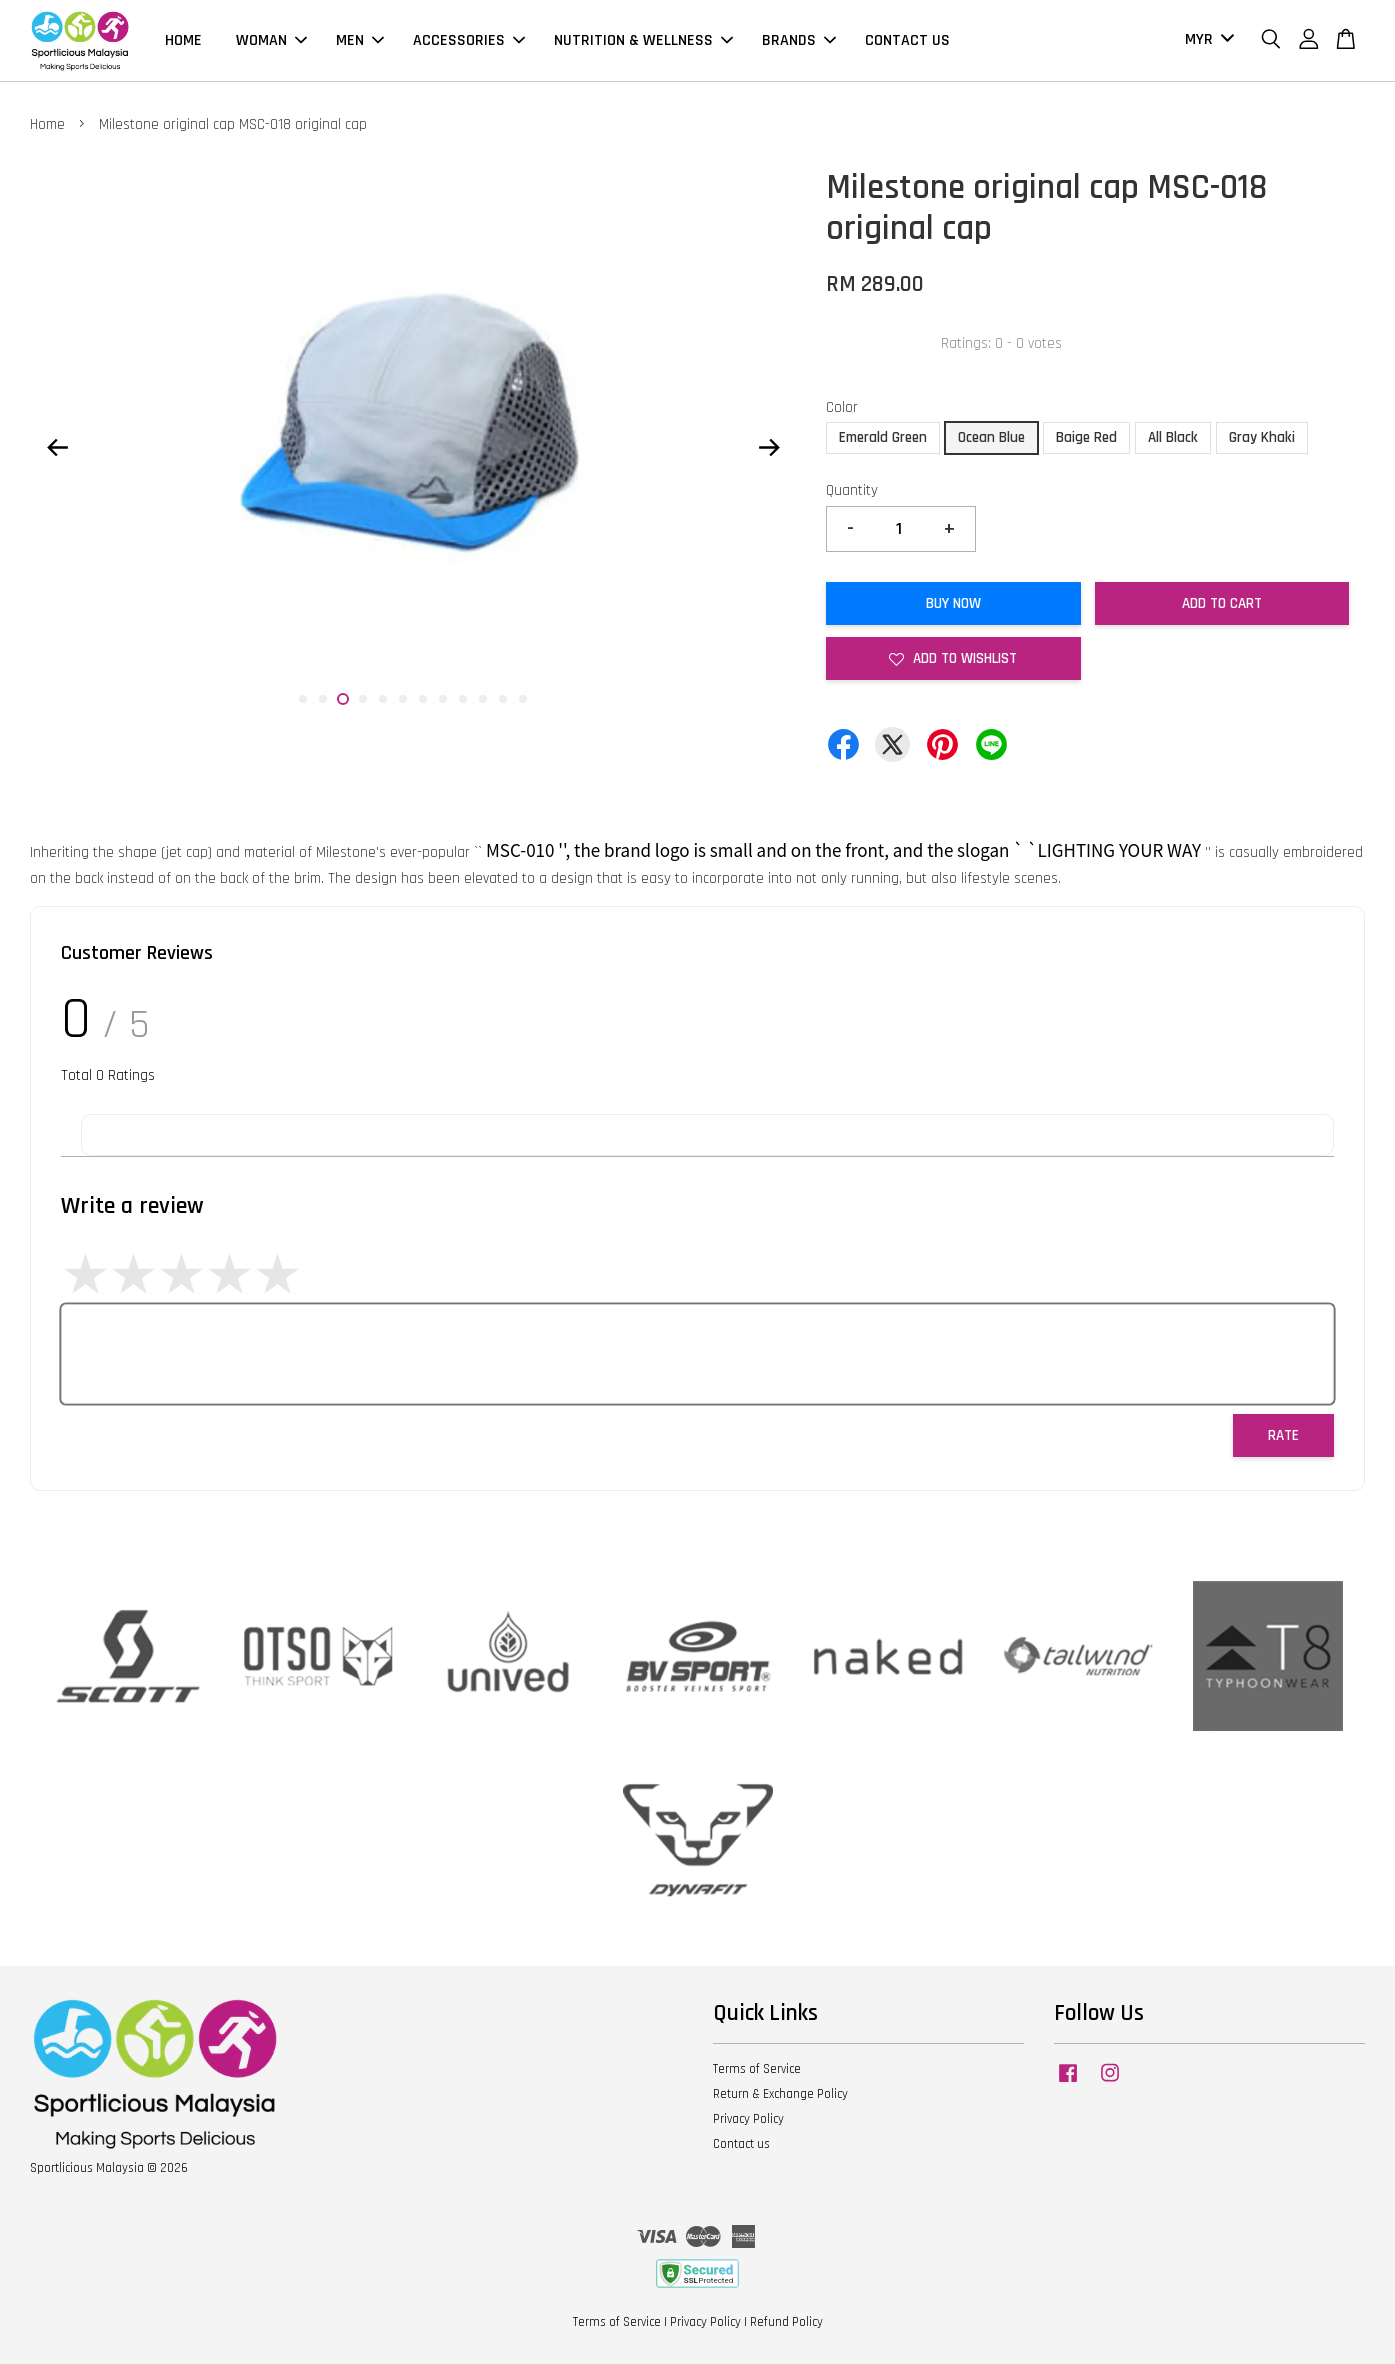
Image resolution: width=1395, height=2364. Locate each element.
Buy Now (953, 603)
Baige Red (1086, 437)
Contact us (741, 2144)
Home (47, 124)
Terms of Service (757, 2069)
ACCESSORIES (469, 40)
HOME (183, 40)
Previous (57, 447)
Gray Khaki (1262, 437)
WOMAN (271, 40)
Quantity (852, 490)
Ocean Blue (991, 437)
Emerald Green (883, 437)
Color (842, 407)
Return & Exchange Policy (780, 2094)
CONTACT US (907, 40)
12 (523, 699)
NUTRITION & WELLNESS (643, 40)
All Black (1173, 437)
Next (769, 447)
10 (483, 699)
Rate (1283, 1435)
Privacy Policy (748, 2119)
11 (503, 699)
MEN (360, 40)
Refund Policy (786, 2322)
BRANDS (799, 40)
